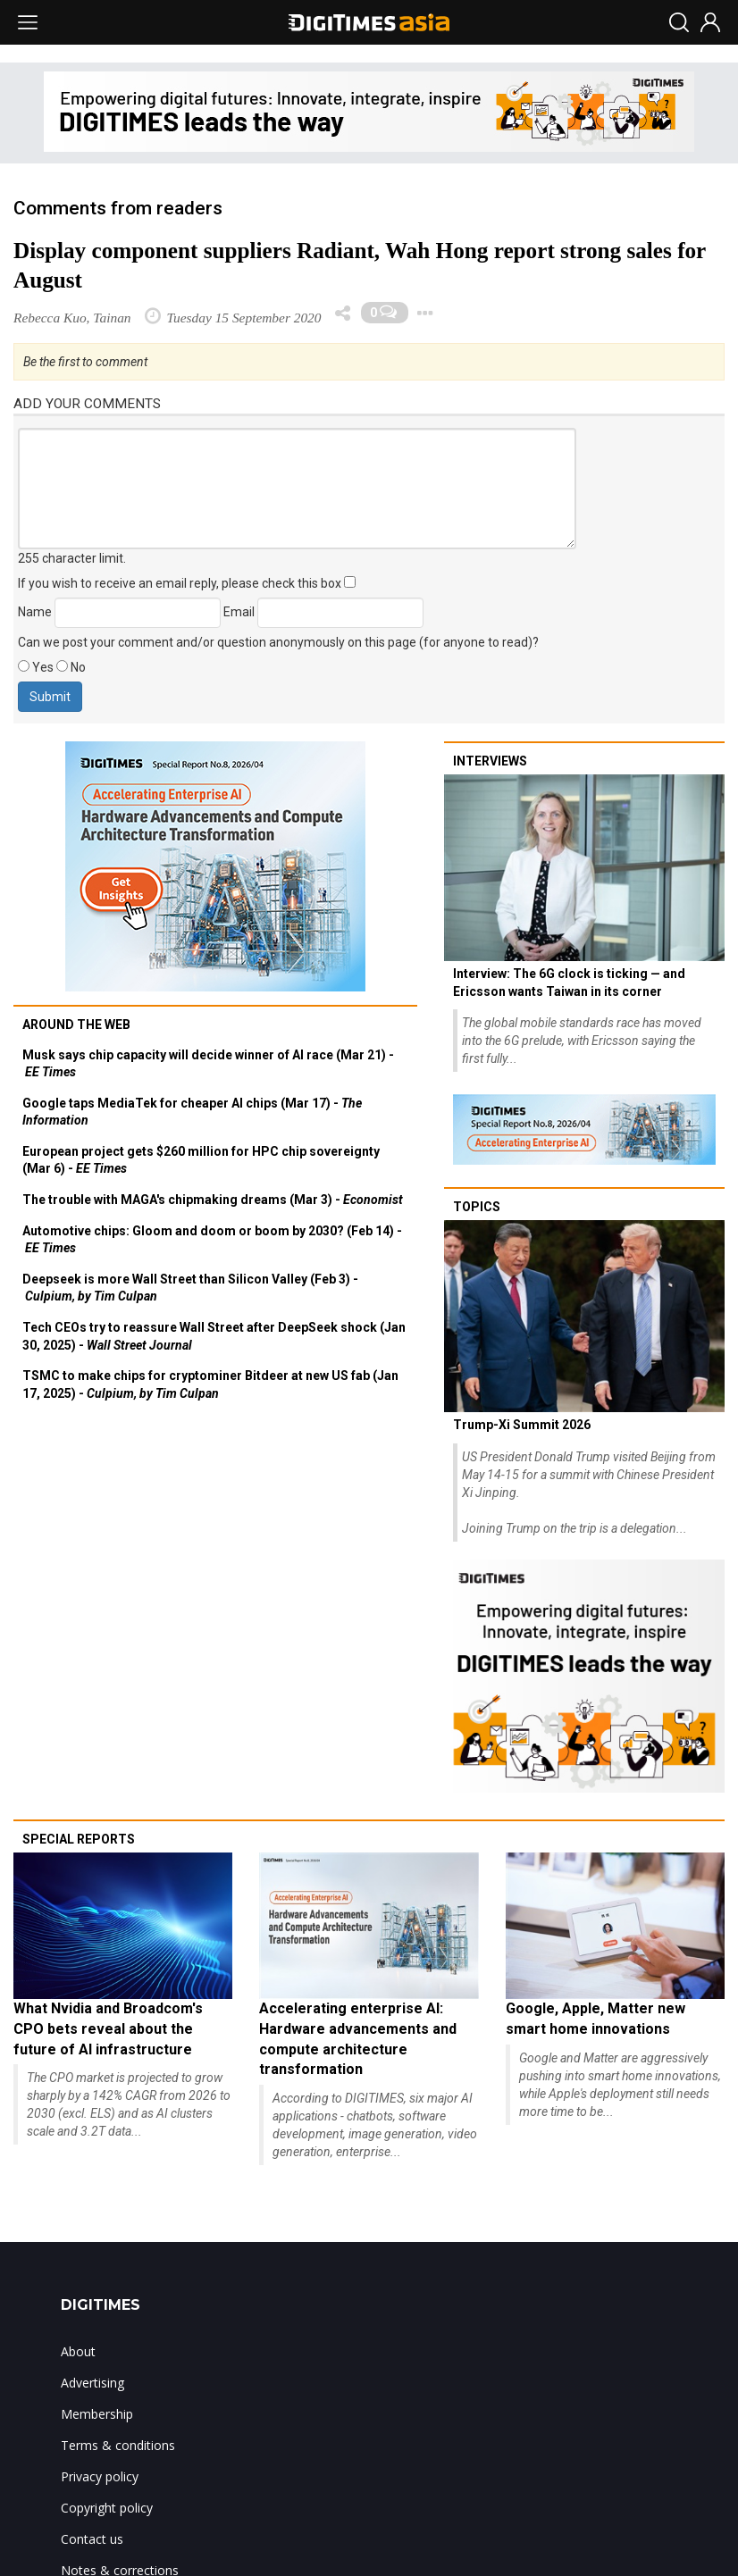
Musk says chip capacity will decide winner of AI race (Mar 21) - (208, 1064)
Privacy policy (99, 2476)
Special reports (78, 1839)
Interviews (490, 761)
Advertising (92, 2382)
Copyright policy (107, 2507)
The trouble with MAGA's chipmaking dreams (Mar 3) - (212, 1199)
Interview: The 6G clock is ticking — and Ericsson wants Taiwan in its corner (569, 982)
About (78, 2351)
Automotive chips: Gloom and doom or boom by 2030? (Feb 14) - (212, 1240)
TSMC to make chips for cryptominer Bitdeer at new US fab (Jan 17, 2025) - (210, 1384)
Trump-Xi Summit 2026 (522, 1425)
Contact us (92, 2538)
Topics (476, 1207)
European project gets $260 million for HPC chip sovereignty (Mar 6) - (201, 1160)
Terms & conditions (118, 2445)
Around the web (76, 1024)
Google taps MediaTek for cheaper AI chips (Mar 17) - (192, 1112)
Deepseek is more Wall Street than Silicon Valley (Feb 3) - (190, 1288)
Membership (97, 2413)
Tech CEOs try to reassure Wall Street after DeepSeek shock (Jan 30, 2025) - (214, 1336)
